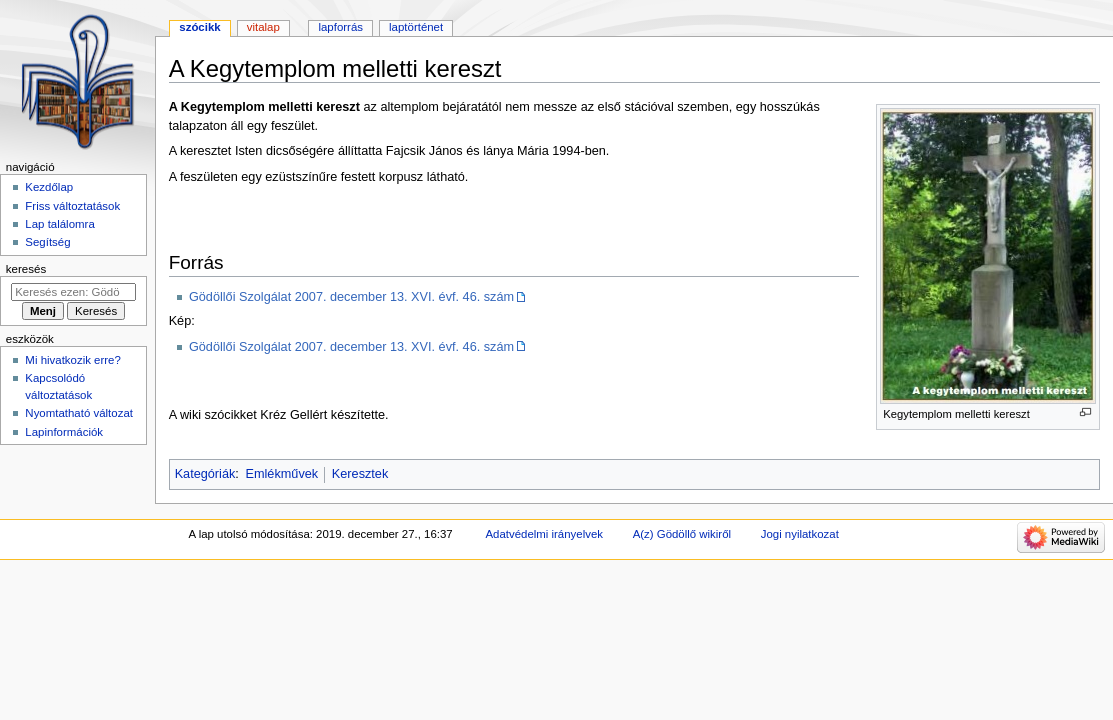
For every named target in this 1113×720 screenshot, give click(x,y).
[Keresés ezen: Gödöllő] (73, 292)
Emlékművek (282, 474)
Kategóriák (205, 474)
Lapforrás (340, 27)
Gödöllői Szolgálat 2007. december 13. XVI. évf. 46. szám (351, 297)
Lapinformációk (64, 432)
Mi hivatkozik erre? (72, 360)
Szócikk (199, 27)
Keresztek (360, 474)
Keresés (26, 269)
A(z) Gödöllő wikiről (682, 534)
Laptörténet (416, 27)
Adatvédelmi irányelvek (544, 534)
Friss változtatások (72, 206)
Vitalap (263, 27)
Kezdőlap (49, 187)
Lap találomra (59, 224)
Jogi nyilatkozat (800, 534)
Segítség (47, 242)
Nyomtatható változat (79, 413)
